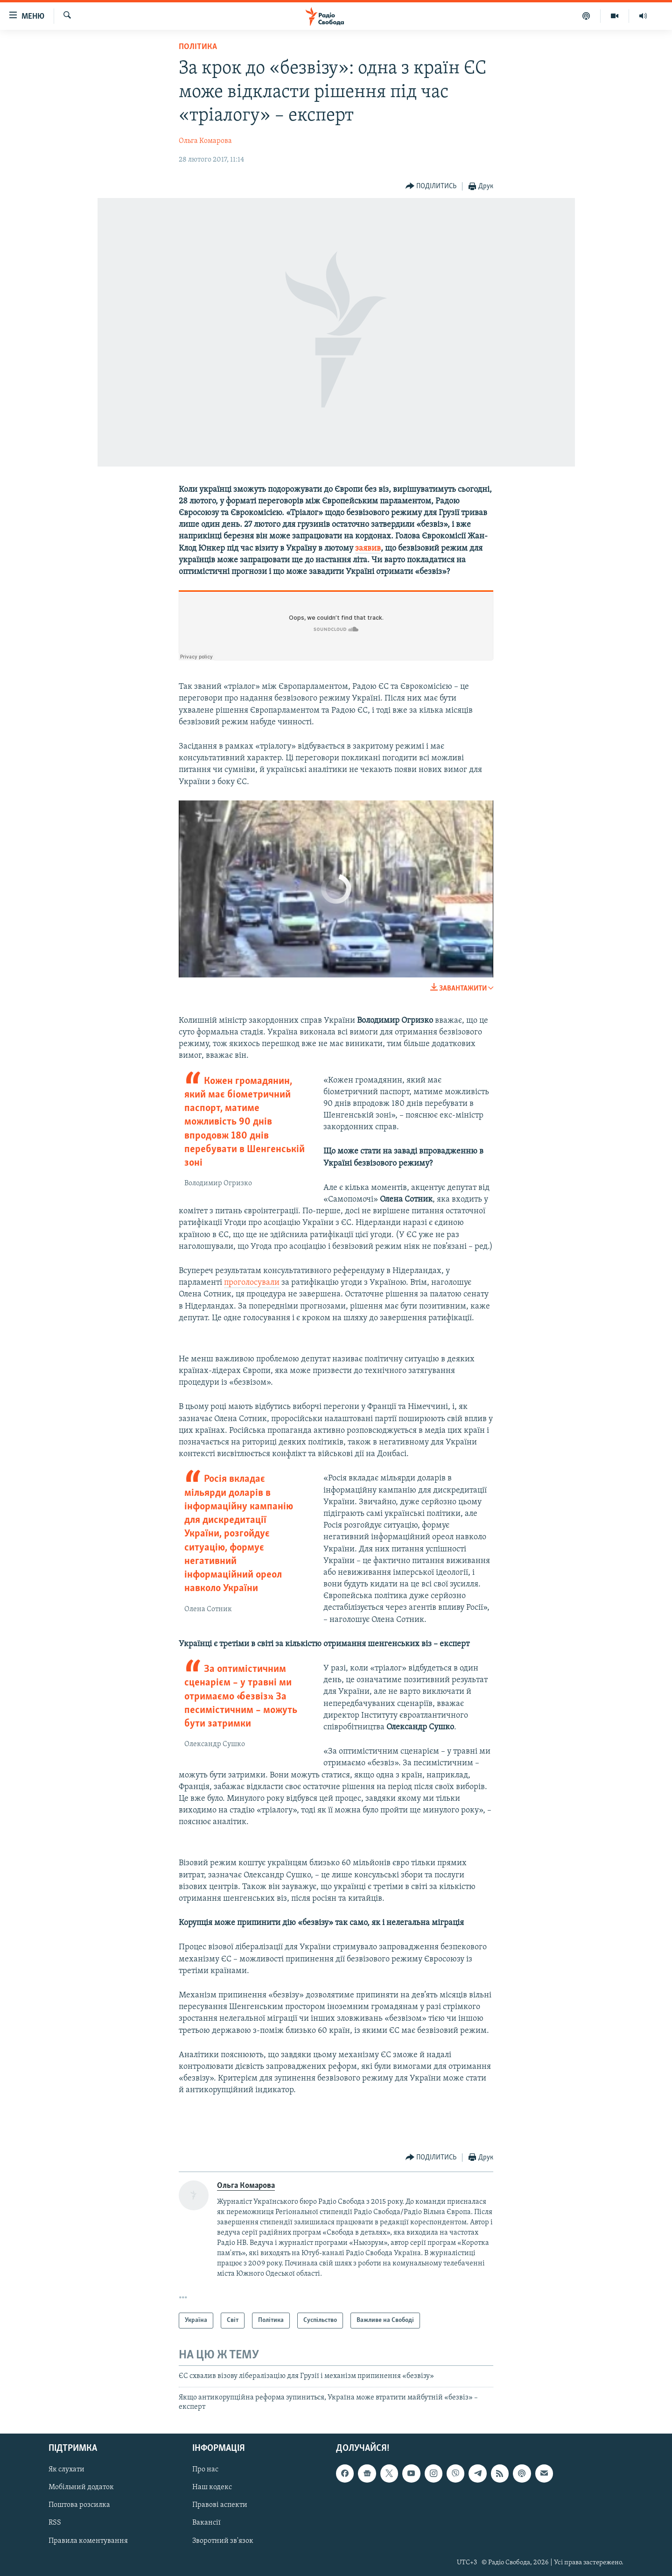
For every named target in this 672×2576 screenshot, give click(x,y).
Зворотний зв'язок (222, 2540)
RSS (55, 2522)
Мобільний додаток (81, 2487)
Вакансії (206, 2522)
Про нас (205, 2469)
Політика (198, 46)
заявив (368, 548)
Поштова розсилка (79, 2505)
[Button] (431, 186)
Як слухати (66, 2469)
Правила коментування (88, 2540)
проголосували (252, 1282)
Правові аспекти (219, 2505)
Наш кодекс (212, 2487)
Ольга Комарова (205, 141)
